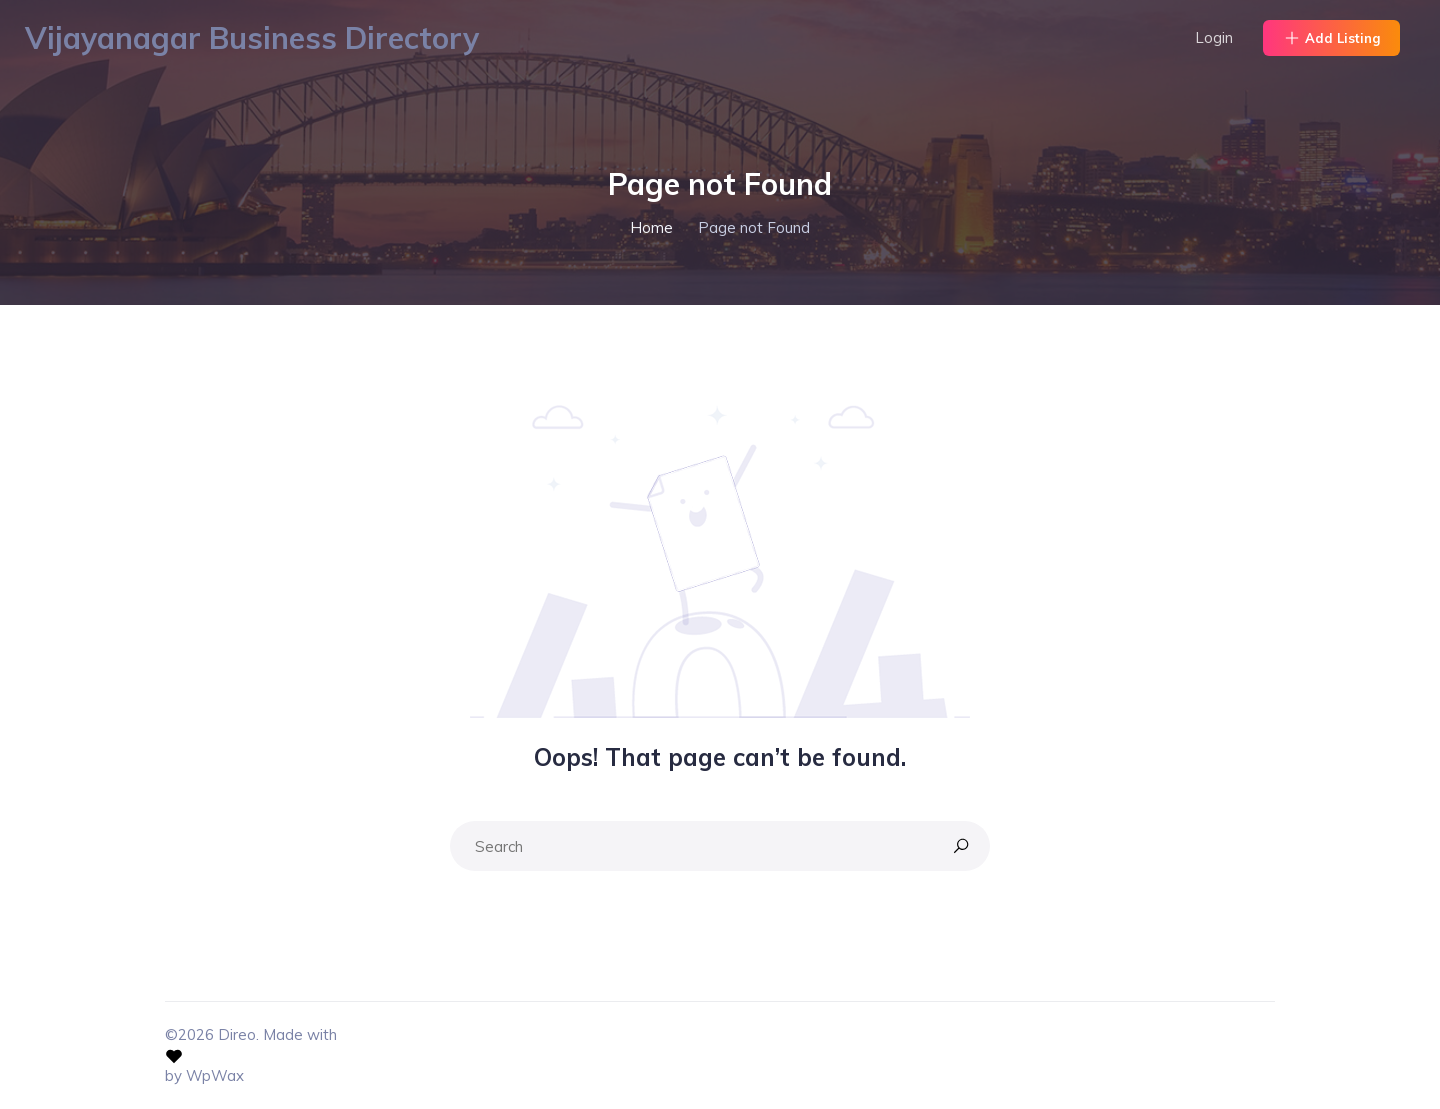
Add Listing (1331, 38)
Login (1214, 37)
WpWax (215, 1075)
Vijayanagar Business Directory (252, 38)
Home (651, 227)
